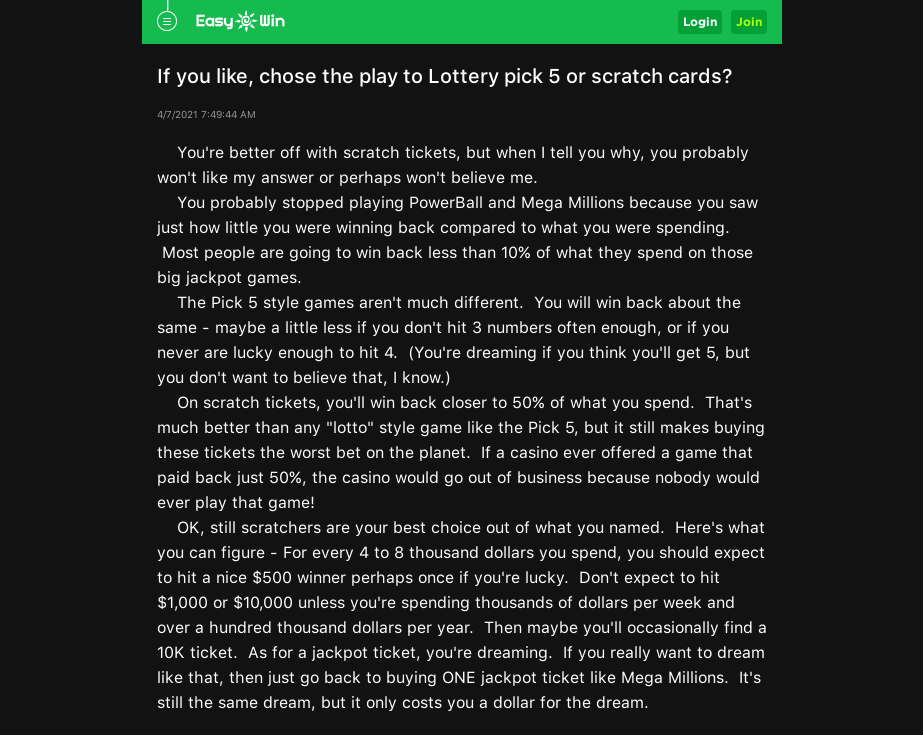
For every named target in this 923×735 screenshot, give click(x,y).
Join (749, 21)
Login (700, 21)
